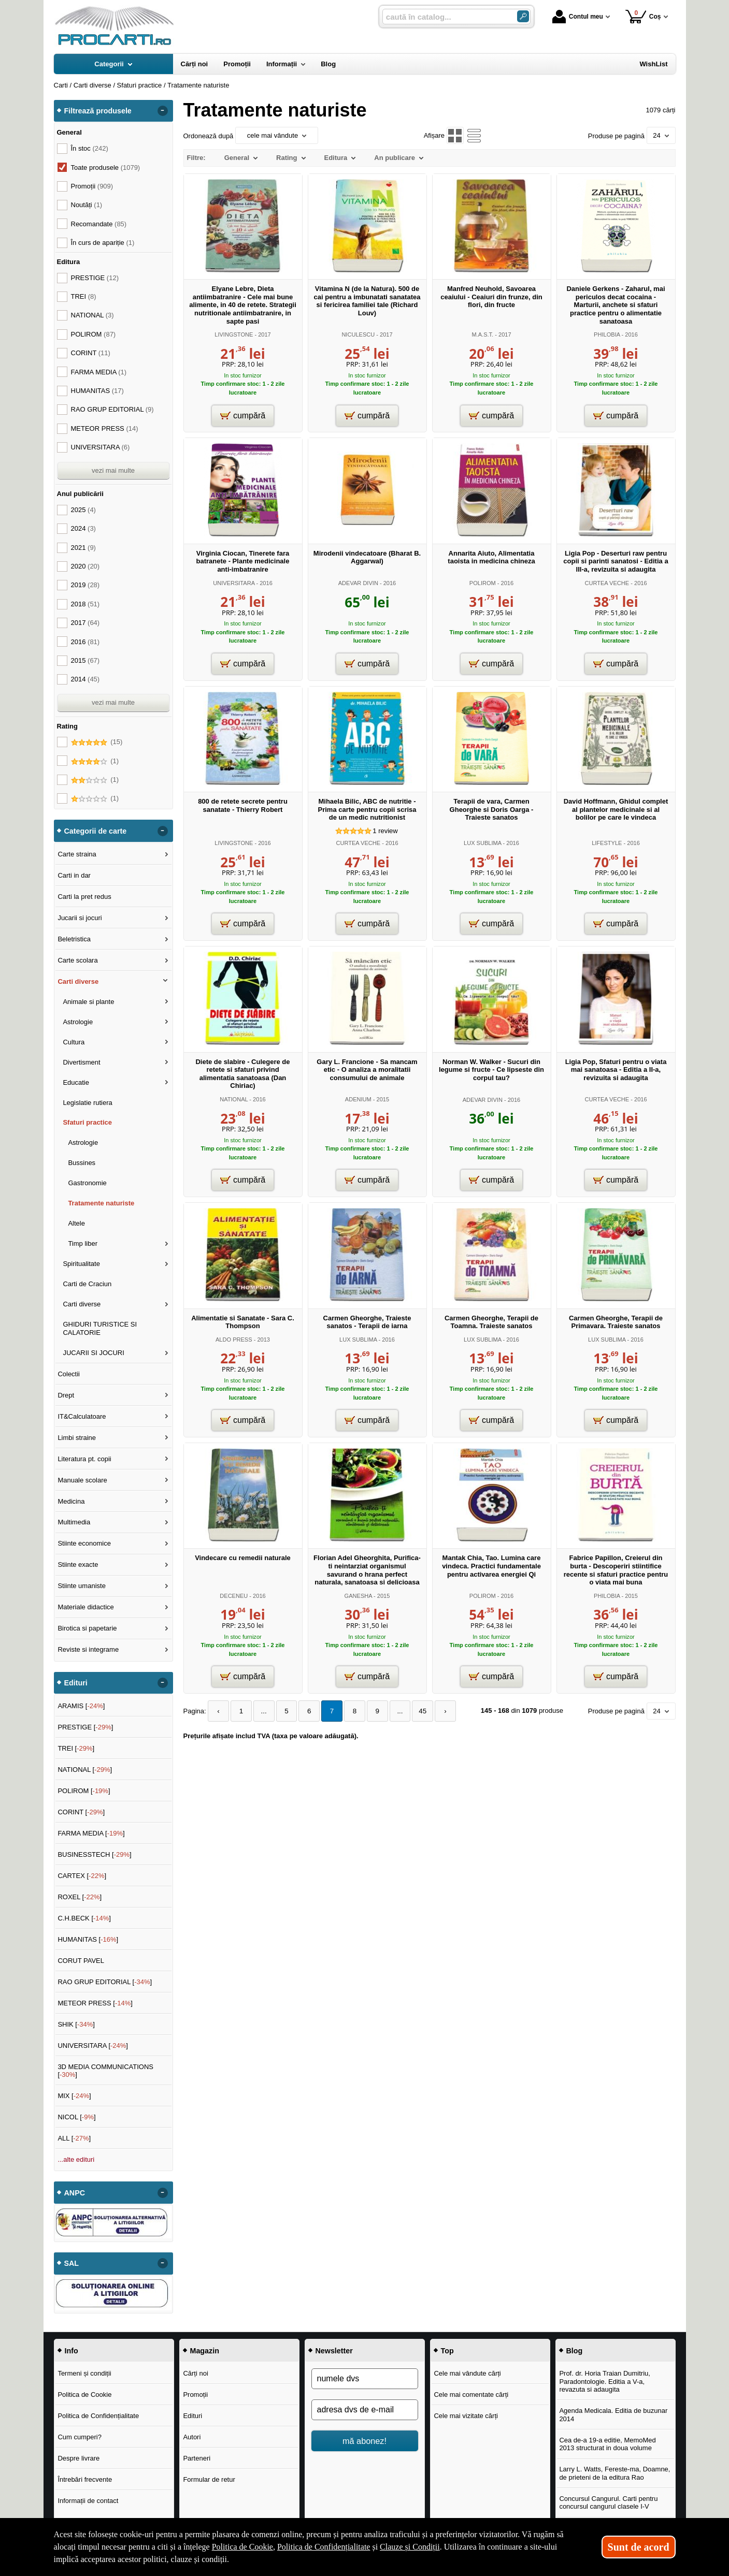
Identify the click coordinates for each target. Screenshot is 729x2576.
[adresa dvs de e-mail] (364, 2409)
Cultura (73, 1042)
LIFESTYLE (607, 843)
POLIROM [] (84, 1791)
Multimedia (74, 1522)
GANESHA (358, 1596)
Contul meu (577, 16)
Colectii (69, 1374)
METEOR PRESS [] (95, 2003)
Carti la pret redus (84, 896)
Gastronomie (87, 1183)
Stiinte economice (84, 1543)
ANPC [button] (74, 2193)
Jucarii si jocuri (80, 918)
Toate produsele (105, 167)
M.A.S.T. (482, 334)
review (385, 831)
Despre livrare (78, 2458)
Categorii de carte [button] (95, 831)
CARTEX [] (82, 1876)
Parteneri (196, 2458)
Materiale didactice (85, 1607)
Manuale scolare (82, 1480)
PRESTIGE (95, 278)
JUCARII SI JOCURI (93, 1353)
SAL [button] (71, 2263)
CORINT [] (81, 1812)
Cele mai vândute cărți (467, 2373)
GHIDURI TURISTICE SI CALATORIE (100, 1328)
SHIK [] (76, 2024)
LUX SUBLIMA (482, 843)
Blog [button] (574, 2351)
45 (413, 1711)
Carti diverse (78, 981)
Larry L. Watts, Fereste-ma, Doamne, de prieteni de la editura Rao (614, 2473)
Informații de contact (88, 2501)
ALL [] (74, 2138)
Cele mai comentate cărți (471, 2394)
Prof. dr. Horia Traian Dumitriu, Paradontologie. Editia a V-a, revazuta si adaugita (604, 2381)
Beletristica (74, 939)
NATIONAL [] (85, 1769)
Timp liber (82, 1243)
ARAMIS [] (81, 1706)
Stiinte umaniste (82, 1586)
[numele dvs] (364, 2378)
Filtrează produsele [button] (98, 111)
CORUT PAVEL (81, 1960)
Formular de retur (209, 2479)
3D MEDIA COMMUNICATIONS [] (105, 2071)
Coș (643, 16)
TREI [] (76, 1748)
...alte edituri (76, 2159)
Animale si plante (88, 1002)
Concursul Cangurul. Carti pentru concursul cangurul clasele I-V (608, 2503)
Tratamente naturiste (101, 1203)
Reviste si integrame (88, 1649)
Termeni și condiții (84, 2373)
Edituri (192, 2416)
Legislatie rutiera (87, 1103)
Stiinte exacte (78, 1564)
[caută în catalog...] (445, 16)
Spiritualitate (81, 1264)
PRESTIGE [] (85, 1727)
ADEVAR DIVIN (358, 583)
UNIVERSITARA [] (93, 2045)
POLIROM (482, 583)
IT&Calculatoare (82, 1416)
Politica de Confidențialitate (98, 2416)
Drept (66, 1395)
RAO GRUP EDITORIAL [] (105, 1982)
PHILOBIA (607, 334)
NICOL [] (76, 2117)
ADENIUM (358, 1099)
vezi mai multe (113, 470)
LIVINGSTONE (234, 334)
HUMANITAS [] (88, 1939)
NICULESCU (358, 334)
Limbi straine (77, 1438)
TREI (83, 296)
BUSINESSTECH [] (94, 1854)
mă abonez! (364, 2441)
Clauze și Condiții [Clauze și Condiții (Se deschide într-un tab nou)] (410, 2546)
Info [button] (71, 2351)
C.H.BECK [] (84, 1918)
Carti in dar (74, 875)
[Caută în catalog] (523, 16)
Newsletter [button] (334, 2351)
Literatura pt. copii (84, 1459)
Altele (76, 1223)
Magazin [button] (204, 2351)
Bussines (81, 1163)
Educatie (76, 1082)
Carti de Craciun (87, 1284)
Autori (192, 2437)
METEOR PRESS (104, 428)
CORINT (90, 353)
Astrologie (78, 1022)
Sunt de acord (638, 2547)
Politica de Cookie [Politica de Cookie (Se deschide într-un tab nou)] (242, 2546)
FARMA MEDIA (99, 372)
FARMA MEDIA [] (91, 1833)
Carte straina (77, 854)
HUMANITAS (97, 391)
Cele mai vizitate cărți (466, 2416)
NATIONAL (234, 1099)
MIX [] (74, 2096)
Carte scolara (77, 960)
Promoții (195, 2394)
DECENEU (234, 1596)
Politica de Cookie (84, 2394)
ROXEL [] (80, 1897)
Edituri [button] (76, 1683)
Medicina (71, 1501)
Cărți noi (195, 2373)
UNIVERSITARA (233, 583)
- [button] (162, 111)
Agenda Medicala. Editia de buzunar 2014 (613, 2415)
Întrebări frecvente (85, 2479)
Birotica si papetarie (87, 1628)
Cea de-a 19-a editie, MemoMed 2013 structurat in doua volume (607, 2444)
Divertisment (81, 1062)
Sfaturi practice (87, 1122)
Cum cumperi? (80, 2437)
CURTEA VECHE (606, 583)
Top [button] (447, 2351)
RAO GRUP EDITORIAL (112, 409)
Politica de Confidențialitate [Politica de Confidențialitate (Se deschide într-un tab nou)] (323, 2546)
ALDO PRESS (234, 1339)
